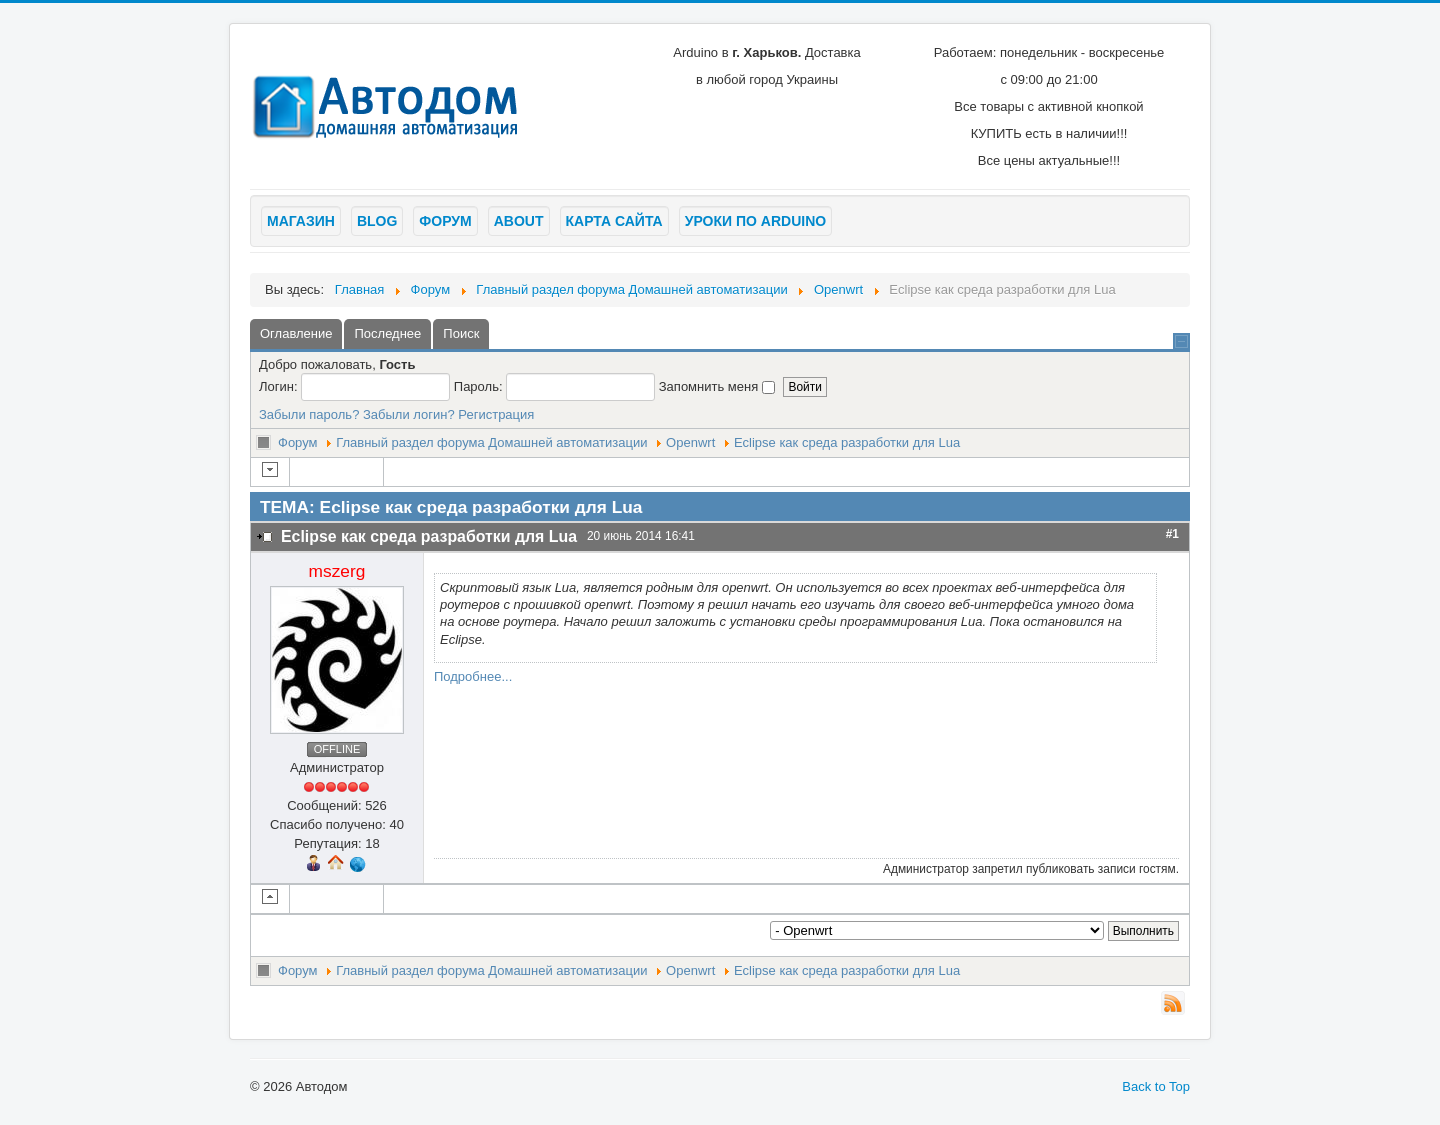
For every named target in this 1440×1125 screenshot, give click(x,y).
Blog (377, 221)
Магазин (301, 221)
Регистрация (496, 414)
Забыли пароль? (309, 414)
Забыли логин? (409, 414)
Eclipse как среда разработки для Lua (847, 442)
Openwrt (690, 442)
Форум (445, 221)
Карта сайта (614, 221)
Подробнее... (473, 676)
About (519, 221)
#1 (1172, 534)
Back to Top (1156, 1086)
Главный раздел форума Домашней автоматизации (491, 442)
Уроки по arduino (755, 221)
